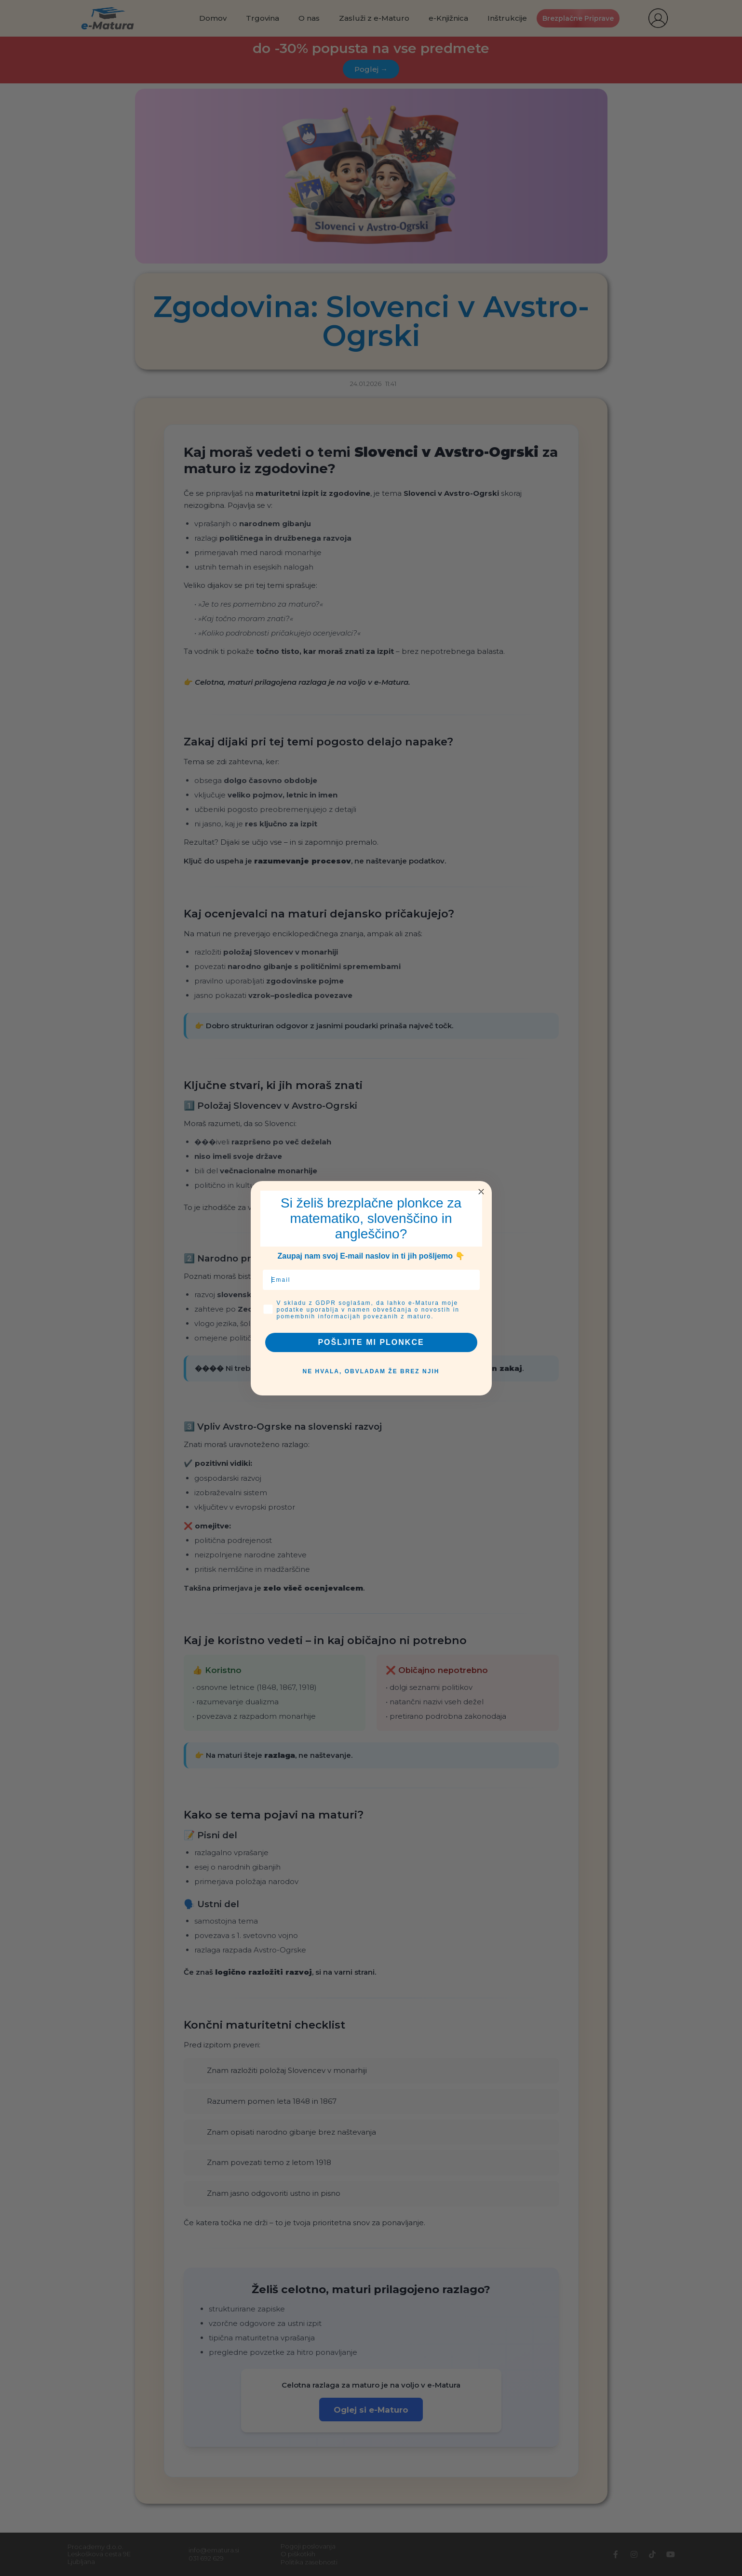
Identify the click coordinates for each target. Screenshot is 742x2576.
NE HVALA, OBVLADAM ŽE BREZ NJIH (371, 1371)
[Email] (371, 1279)
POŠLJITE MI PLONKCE (371, 1342)
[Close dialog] (481, 1191)
